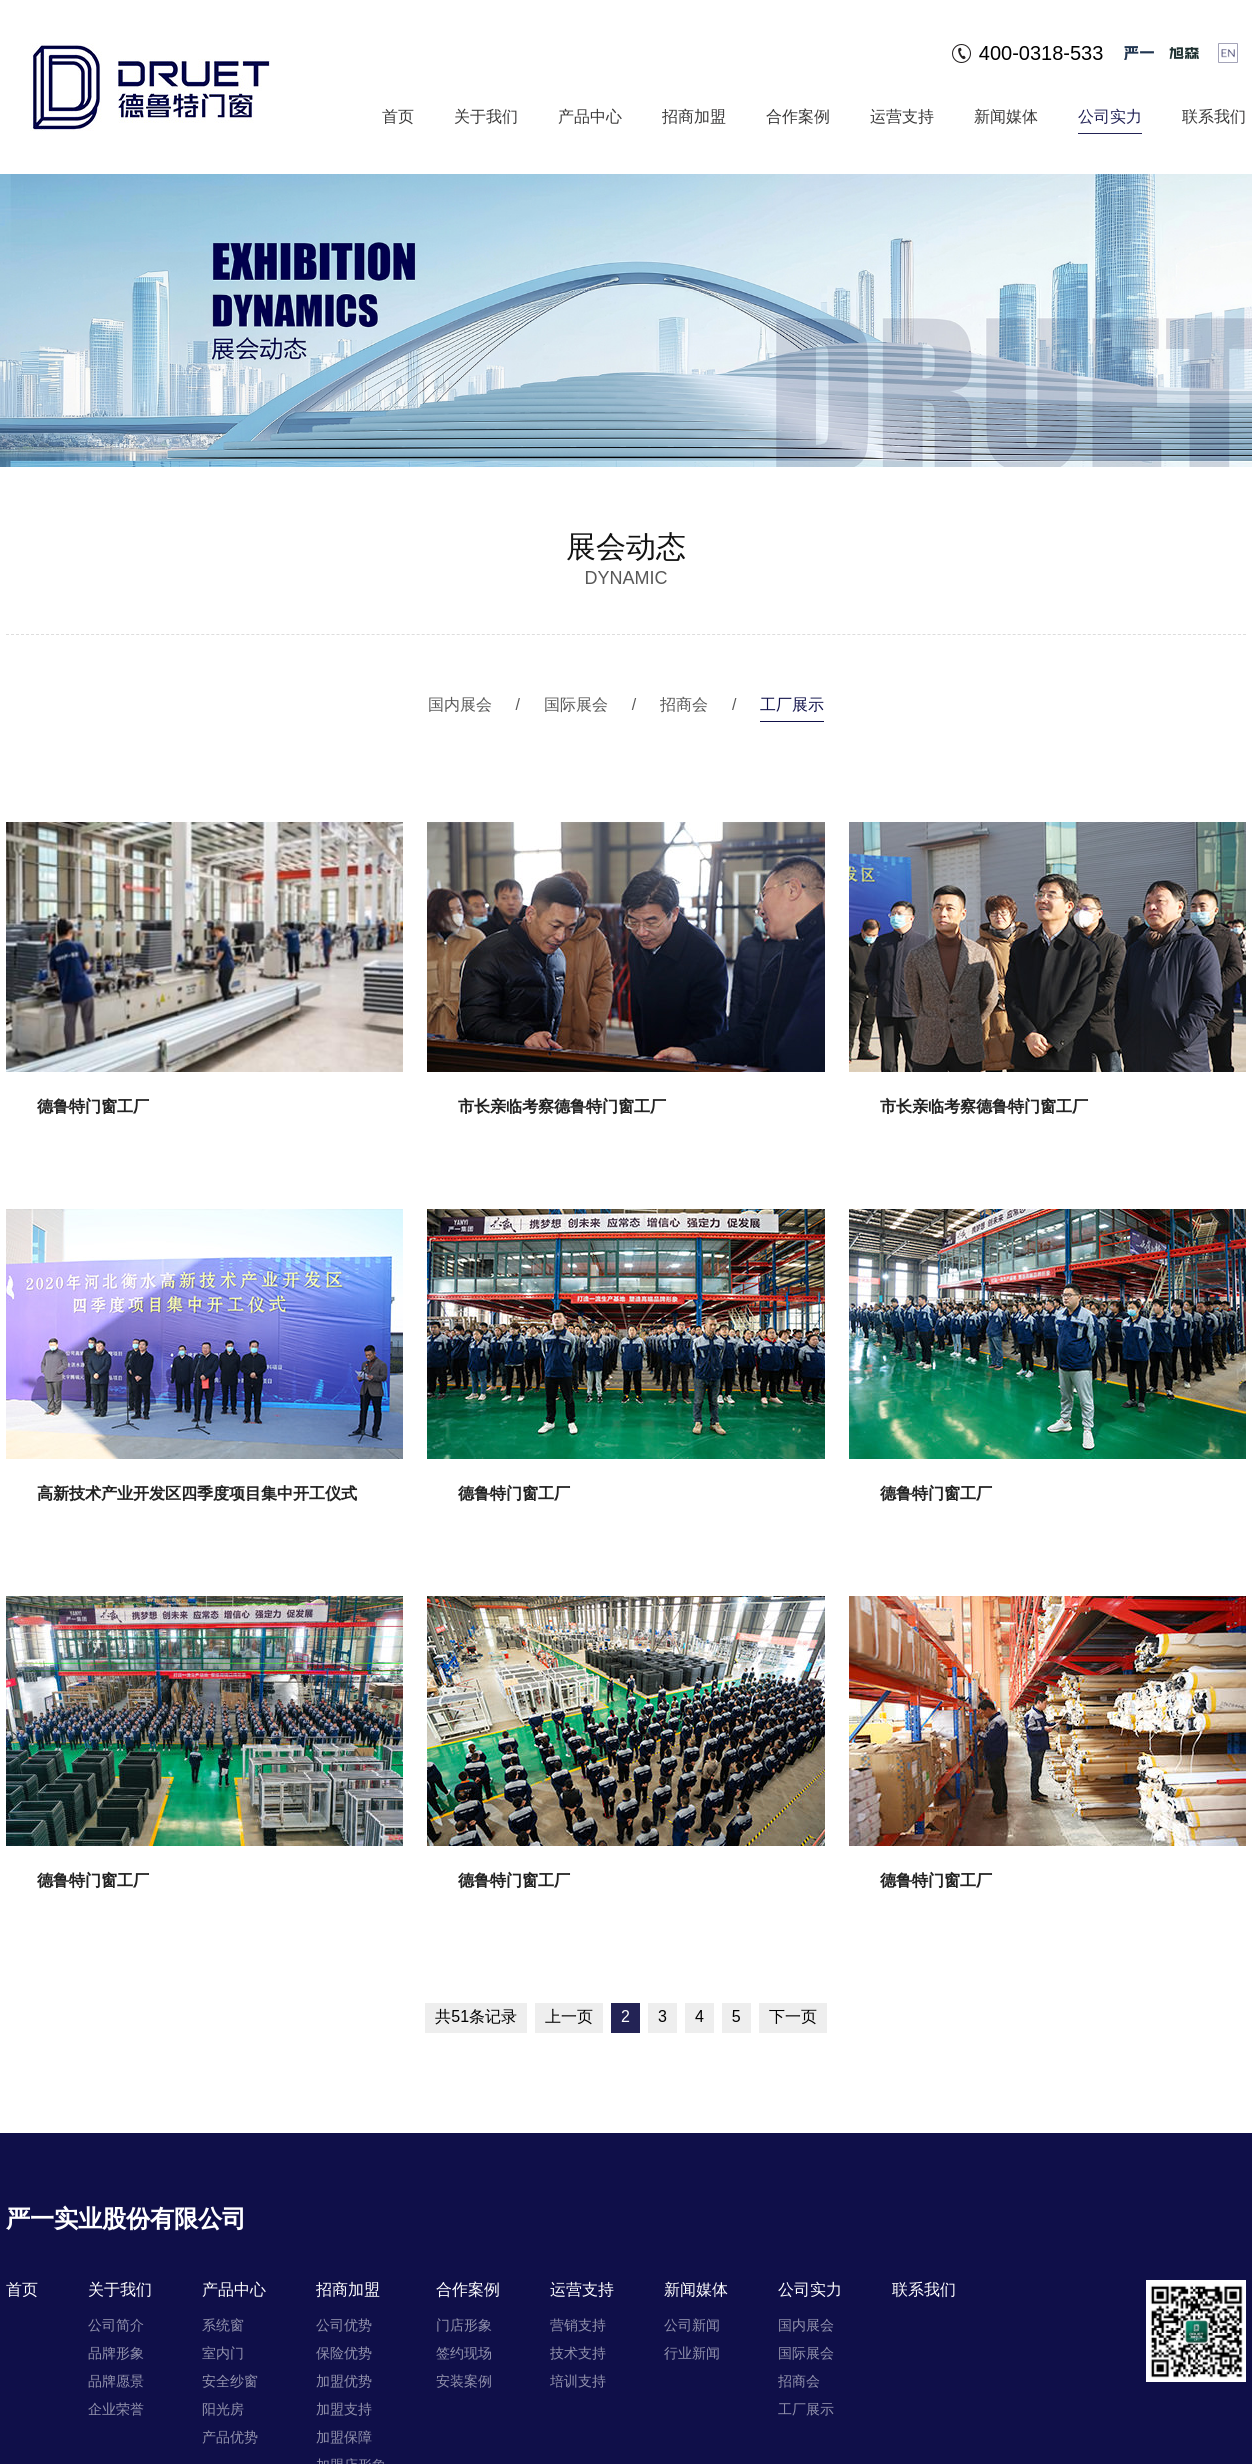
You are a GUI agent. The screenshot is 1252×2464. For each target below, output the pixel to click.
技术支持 (578, 2353)
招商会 (684, 704)
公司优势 (344, 2325)
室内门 (223, 2353)
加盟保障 (344, 2437)
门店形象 (464, 2325)
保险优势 (344, 2353)
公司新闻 (692, 2325)
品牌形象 (116, 2353)
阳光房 (223, 2409)
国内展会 (460, 704)
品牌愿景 (116, 2381)
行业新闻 (692, 2353)
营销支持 (578, 2325)
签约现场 (464, 2353)
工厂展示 (792, 704)
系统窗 (223, 2325)
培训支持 (578, 2381)
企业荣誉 (116, 2409)
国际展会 (576, 704)
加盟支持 (344, 2409)
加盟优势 (344, 2381)
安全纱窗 (230, 2381)
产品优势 (230, 2437)
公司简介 (116, 2325)
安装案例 (464, 2381)
